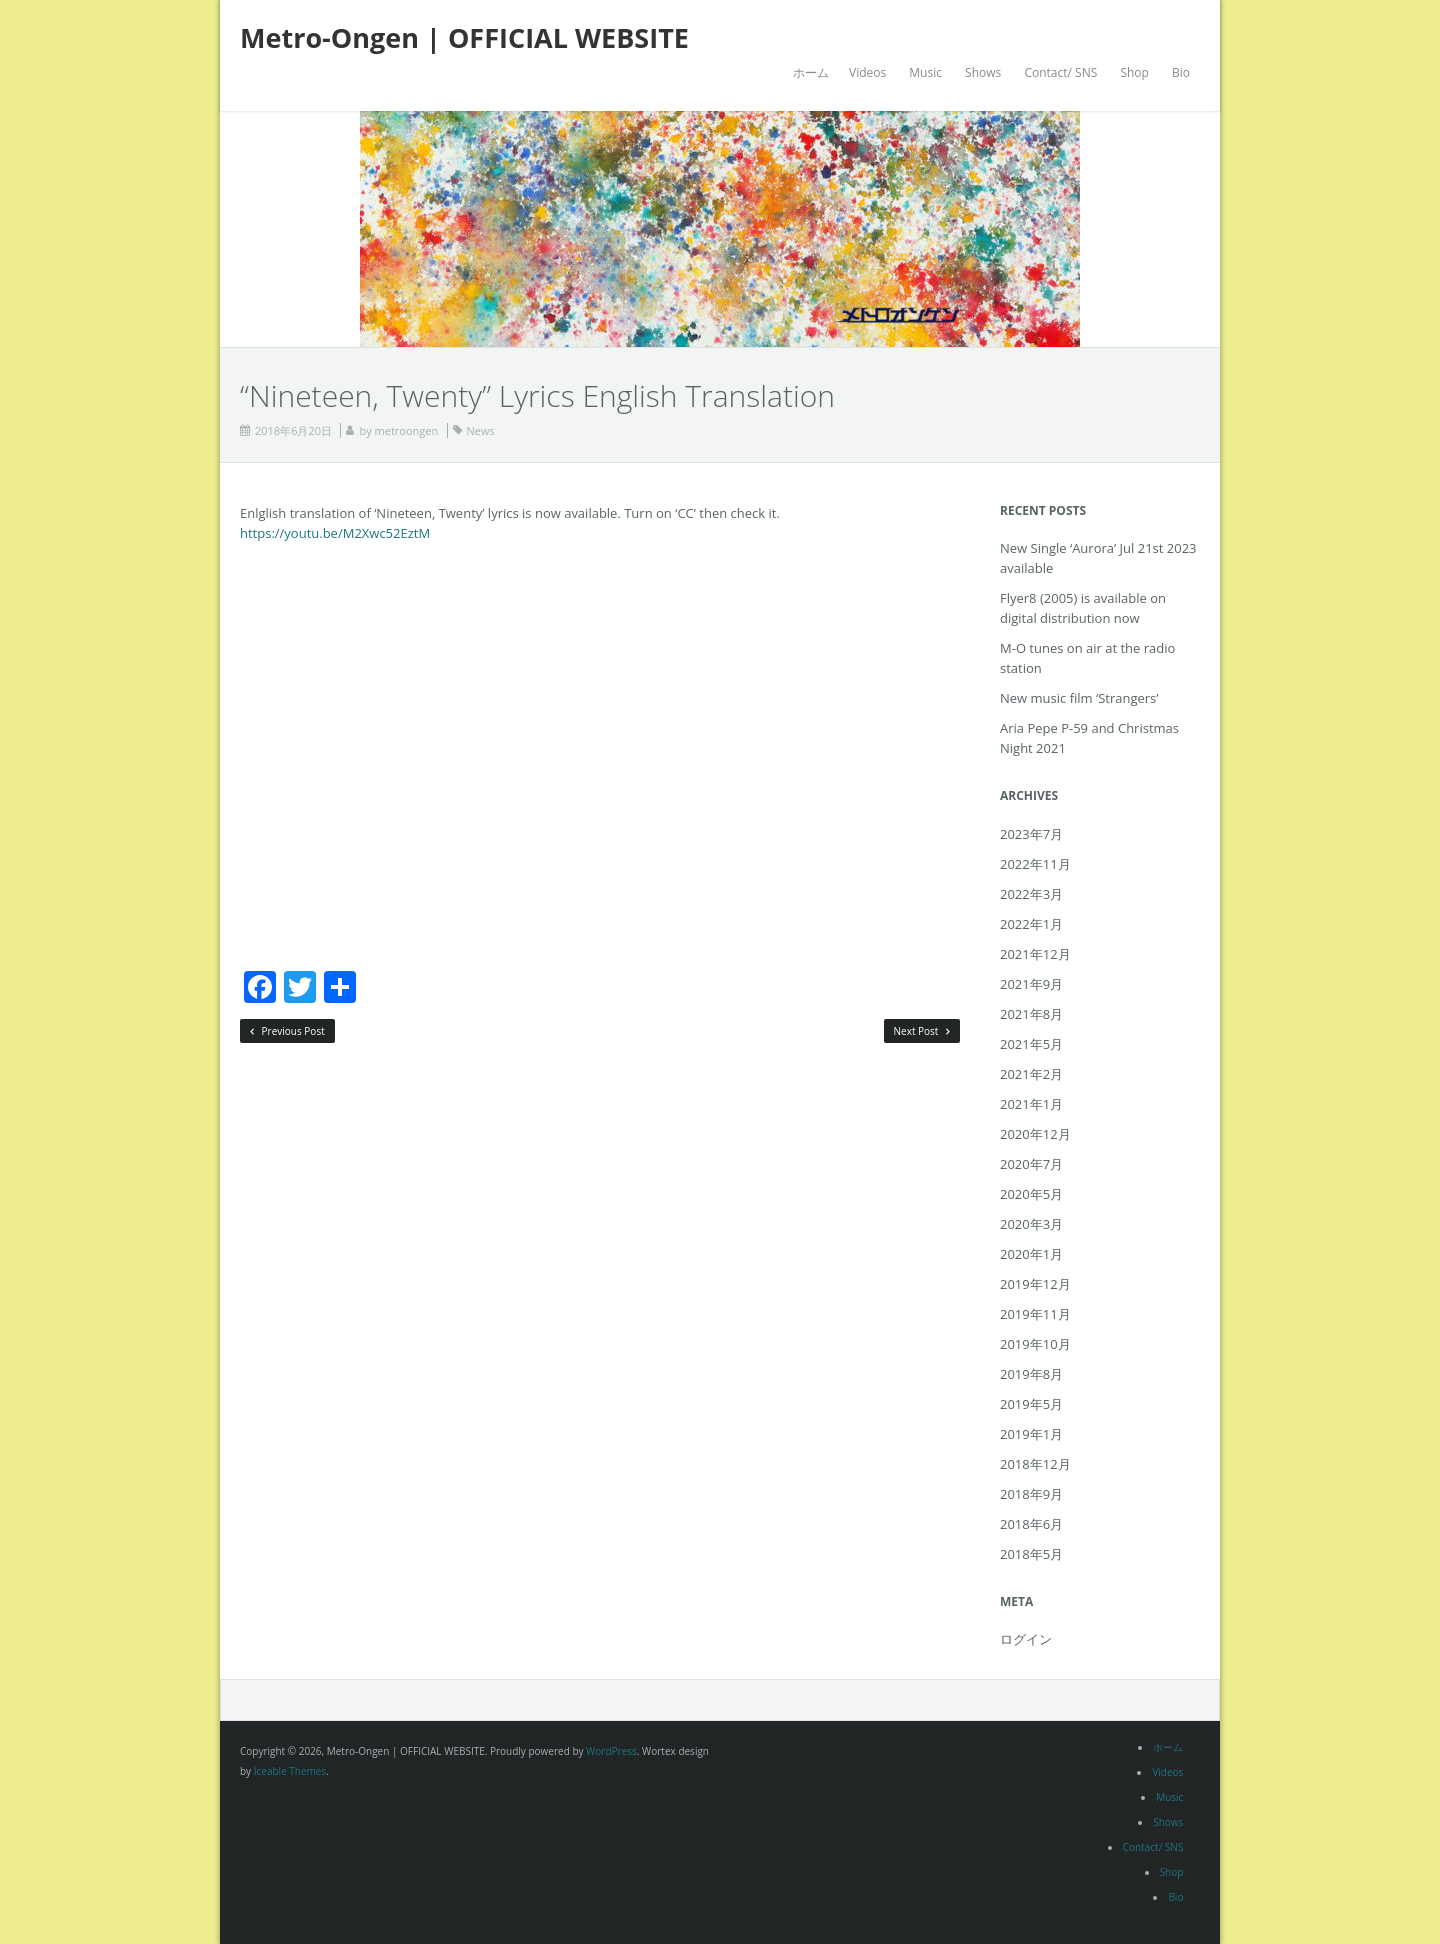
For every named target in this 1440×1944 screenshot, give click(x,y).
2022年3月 (1031, 894)
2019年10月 (1035, 1344)
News (481, 430)
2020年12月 (1035, 1134)
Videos (867, 72)
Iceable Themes (290, 1771)
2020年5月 (1031, 1194)
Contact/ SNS (1060, 72)
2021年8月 (1031, 1014)
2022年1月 (1031, 924)
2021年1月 (1031, 1104)
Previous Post (287, 1031)
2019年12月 (1035, 1284)
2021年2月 (1031, 1074)
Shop (1134, 72)
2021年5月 (1031, 1044)
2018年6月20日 (293, 430)
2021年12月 (1035, 954)
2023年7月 (1031, 834)
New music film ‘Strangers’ (1079, 698)
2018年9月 (1031, 1494)
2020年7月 (1031, 1164)
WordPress (611, 1751)
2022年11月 (1035, 864)
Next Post (922, 1031)
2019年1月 (1031, 1434)
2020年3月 (1031, 1224)
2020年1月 (1031, 1254)
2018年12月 (1035, 1464)
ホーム (811, 72)
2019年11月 (1035, 1314)
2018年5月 (1031, 1554)
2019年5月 (1031, 1404)
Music (925, 72)
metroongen (407, 430)
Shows (983, 72)
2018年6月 (1031, 1524)
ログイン (1026, 1639)
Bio (1181, 72)
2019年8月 (1031, 1374)
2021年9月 (1031, 984)
